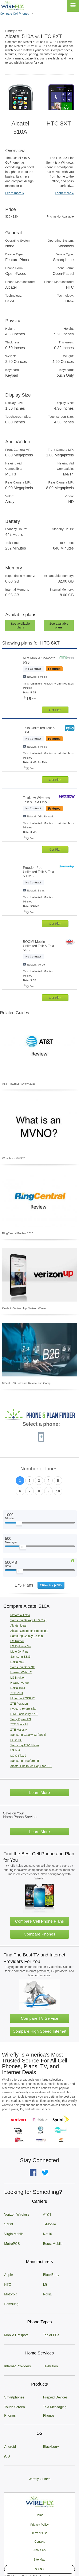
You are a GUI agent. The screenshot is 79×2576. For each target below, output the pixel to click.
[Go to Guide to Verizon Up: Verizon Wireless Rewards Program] (39, 1275)
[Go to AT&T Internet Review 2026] (39, 1050)
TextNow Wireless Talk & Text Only (36, 800)
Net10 (47, 2234)
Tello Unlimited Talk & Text (39, 730)
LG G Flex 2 (18, 1755)
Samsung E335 (20, 1656)
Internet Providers (17, 2366)
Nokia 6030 (17, 1662)
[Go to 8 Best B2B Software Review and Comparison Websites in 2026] (39, 1349)
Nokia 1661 (17, 1688)
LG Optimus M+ (20, 1646)
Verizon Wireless (16, 2214)
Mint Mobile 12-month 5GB (39, 660)
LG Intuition (17, 1677)
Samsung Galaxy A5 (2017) (28, 1620)
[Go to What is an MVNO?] (39, 1125)
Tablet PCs (51, 2335)
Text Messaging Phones (54, 2411)
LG (45, 2284)
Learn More (39, 1792)
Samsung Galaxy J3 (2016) (28, 1734)
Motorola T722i (20, 1615)
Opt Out (39, 2569)
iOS (7, 2456)
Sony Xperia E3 (20, 1719)
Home (39, 2515)
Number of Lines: (39, 1468)
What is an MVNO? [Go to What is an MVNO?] (13, 1158)
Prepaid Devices (55, 2397)
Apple (8, 2275)
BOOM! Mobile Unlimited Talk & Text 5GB (38, 946)
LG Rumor (17, 1641)
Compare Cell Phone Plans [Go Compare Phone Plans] (39, 1921)
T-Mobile (49, 2224)
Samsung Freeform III (24, 1760)
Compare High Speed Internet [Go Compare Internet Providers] (39, 2031)
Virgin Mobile (14, 2234)
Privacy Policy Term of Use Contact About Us (39, 2537)
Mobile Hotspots (16, 2335)
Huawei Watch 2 (21, 1672)
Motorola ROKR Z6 (22, 1698)
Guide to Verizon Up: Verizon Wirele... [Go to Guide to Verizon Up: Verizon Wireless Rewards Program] (25, 1308)
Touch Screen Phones (14, 2411)
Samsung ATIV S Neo (24, 1745)
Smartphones (14, 2397)
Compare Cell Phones (14, 13)
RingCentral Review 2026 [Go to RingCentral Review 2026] (17, 1233)
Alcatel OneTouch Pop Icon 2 (29, 1630)
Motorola (10, 2294)
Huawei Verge (19, 1682)
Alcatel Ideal (18, 1625)
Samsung (11, 2304)
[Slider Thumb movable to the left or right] (19, 1524)
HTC (7, 2284)
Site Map (39, 2559)
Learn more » (14, 193)
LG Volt (15, 1750)
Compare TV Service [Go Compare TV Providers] (39, 2018)
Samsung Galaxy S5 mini (26, 1636)
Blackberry (51, 2446)
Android (10, 2446)
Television (50, 2366)
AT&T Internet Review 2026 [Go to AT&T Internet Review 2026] (19, 1083)
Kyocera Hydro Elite (23, 1708)
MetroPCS (12, 2243)
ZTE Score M (19, 1724)
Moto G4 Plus (19, 1651)
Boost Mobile (53, 2243)
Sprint (8, 2224)
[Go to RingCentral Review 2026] (39, 1200)
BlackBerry (51, 2275)
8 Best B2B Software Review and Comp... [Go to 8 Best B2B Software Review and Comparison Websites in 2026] (27, 1383)
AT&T (47, 2214)
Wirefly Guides (39, 2479)
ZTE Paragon (19, 1703)
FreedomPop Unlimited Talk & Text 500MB (38, 872)
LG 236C (16, 1740)
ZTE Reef (16, 1693)
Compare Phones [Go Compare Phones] (39, 1934)
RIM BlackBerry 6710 (24, 1714)
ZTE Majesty (18, 1729)
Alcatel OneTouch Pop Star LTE (31, 1766)
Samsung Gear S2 (22, 1667)
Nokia (47, 2294)
